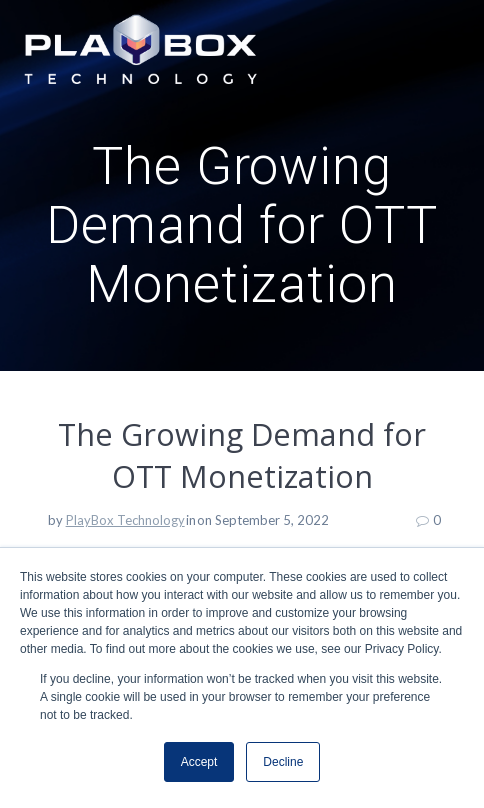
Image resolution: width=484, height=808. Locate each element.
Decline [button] (283, 762)
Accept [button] (199, 762)
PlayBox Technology (125, 520)
